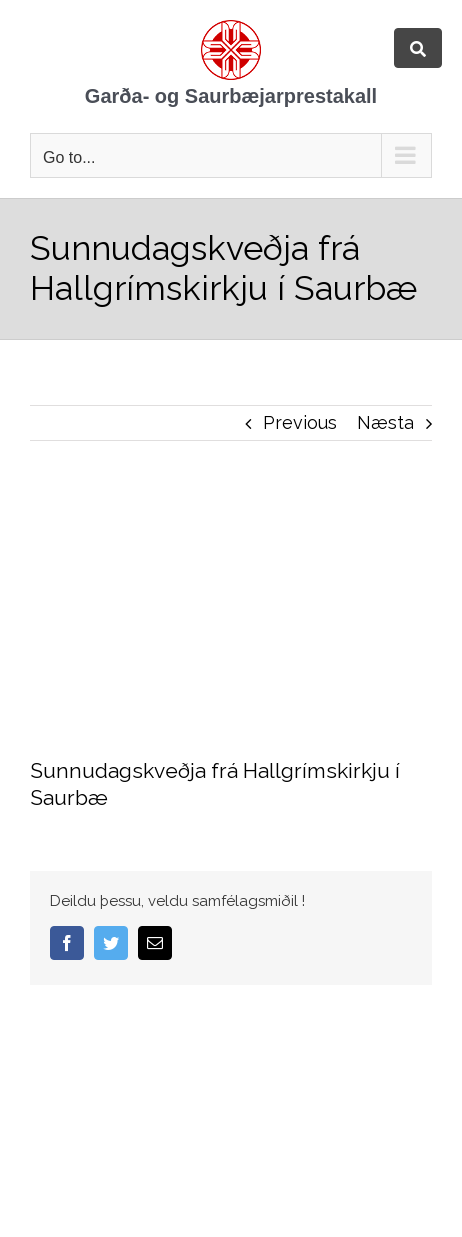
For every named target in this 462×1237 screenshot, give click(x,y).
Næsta (385, 422)
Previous (300, 422)
